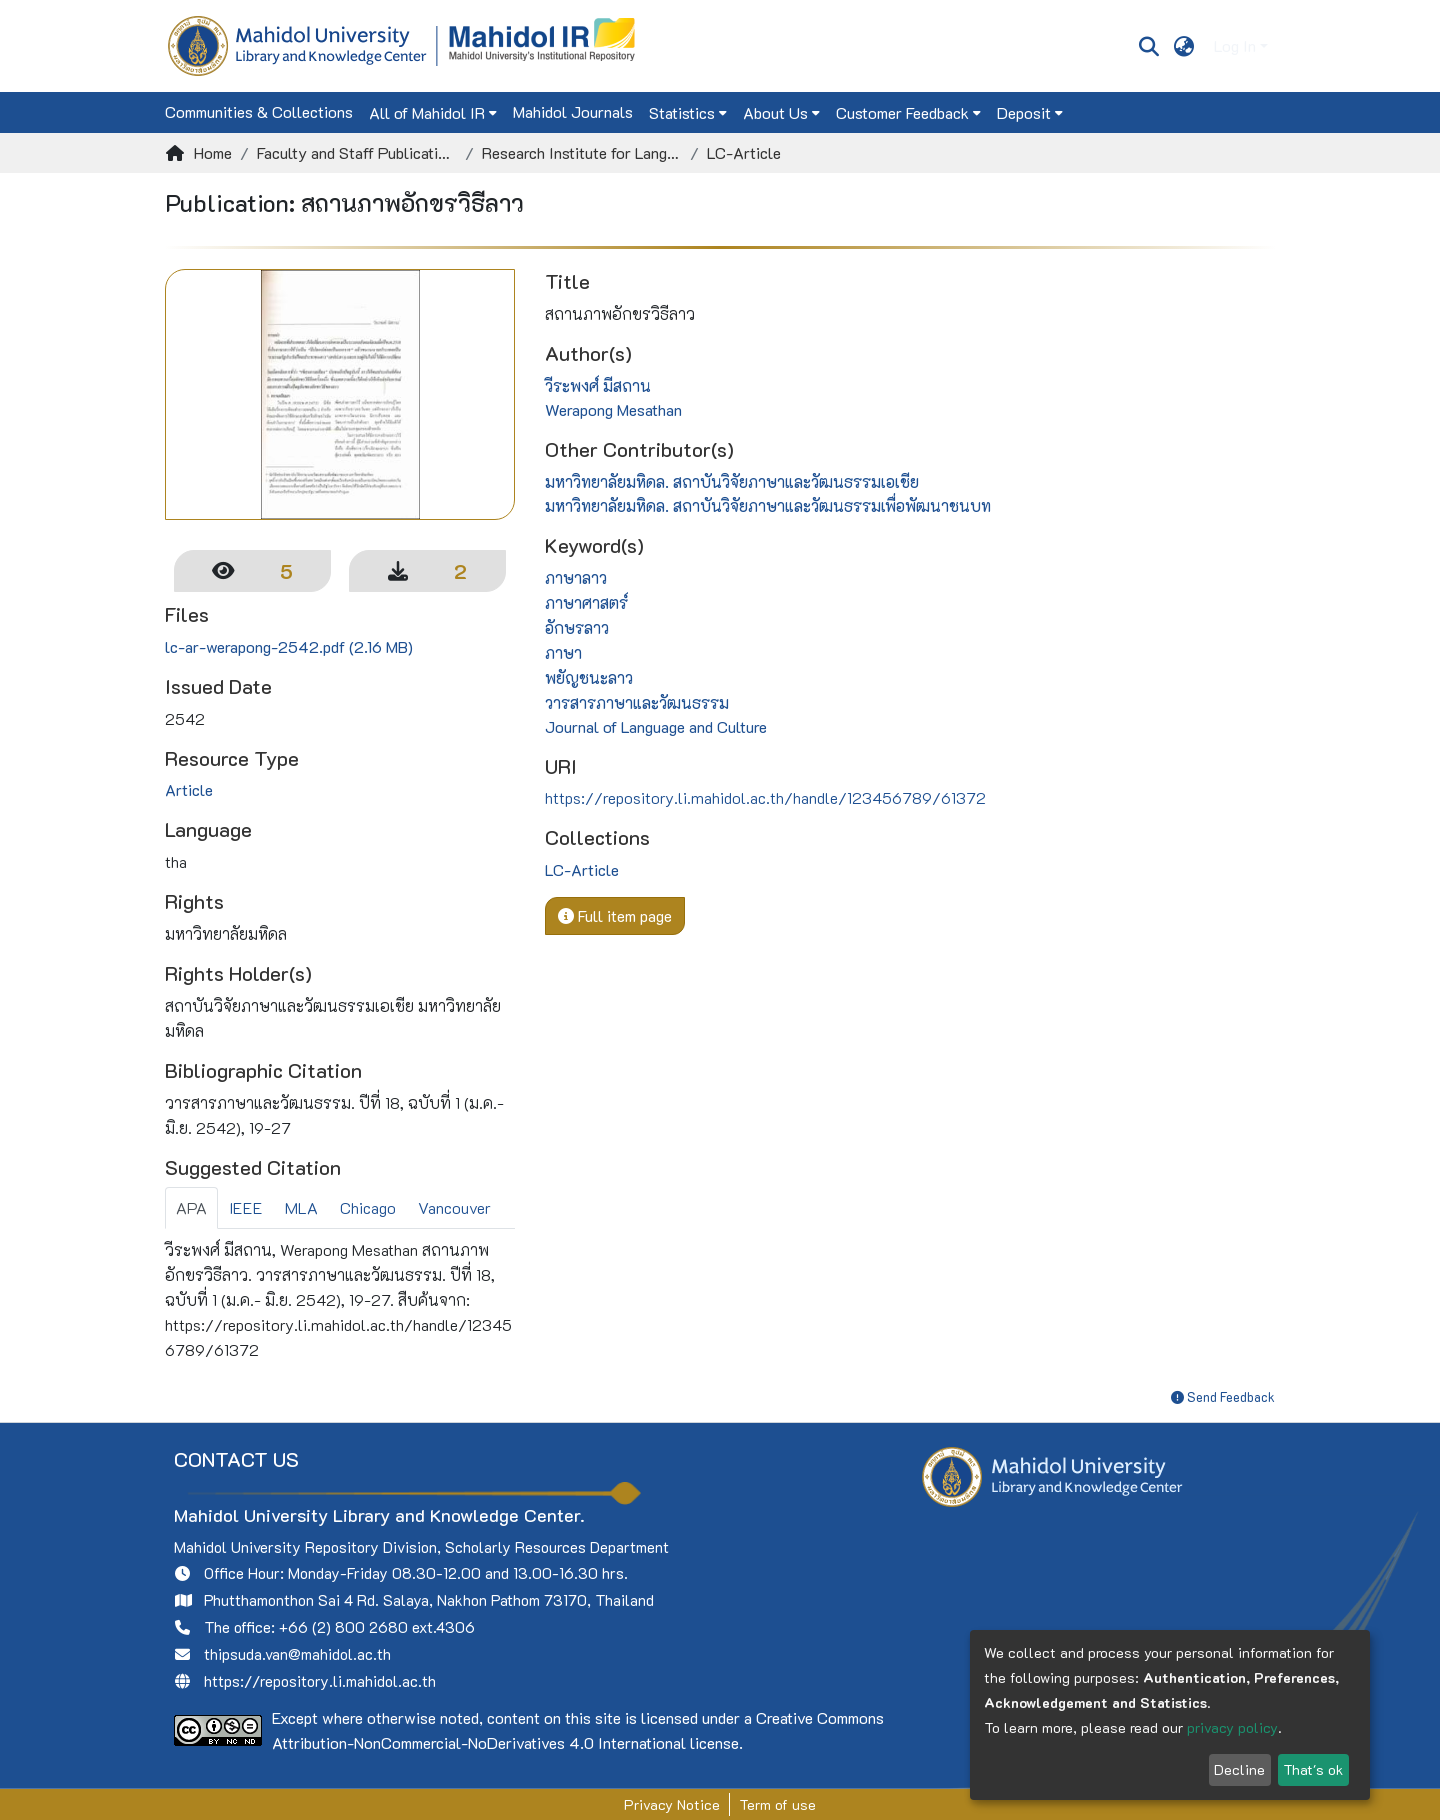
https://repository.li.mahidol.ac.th (320, 1681)
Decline (1239, 1769)
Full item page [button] (615, 915)
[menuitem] (1184, 46)
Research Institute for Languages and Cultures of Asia (582, 152)
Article (189, 789)
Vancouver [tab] (454, 1207)
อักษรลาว (577, 627)
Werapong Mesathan (613, 409)
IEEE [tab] (246, 1207)
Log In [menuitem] (1235, 45)
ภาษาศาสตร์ (586, 602)
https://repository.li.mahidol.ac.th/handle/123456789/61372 (765, 797)
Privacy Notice (672, 1804)
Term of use (777, 1804)
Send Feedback (1223, 1396)
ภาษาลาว (576, 577)
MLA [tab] (301, 1207)
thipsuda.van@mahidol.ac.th (297, 1654)
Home (213, 152)
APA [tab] (191, 1207)
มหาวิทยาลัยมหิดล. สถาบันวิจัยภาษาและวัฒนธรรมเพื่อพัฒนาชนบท (768, 505)
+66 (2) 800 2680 (343, 1627)
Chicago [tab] (368, 1207)
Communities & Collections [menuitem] (259, 111)
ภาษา (563, 652)
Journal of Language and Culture (656, 726)
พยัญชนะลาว (589, 677)
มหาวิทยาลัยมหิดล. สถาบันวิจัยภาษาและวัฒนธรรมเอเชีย (732, 481)
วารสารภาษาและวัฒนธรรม (637, 702)
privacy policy (1232, 1727)
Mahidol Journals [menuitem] (573, 111)
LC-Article (744, 152)
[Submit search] (1148, 46)
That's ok (1313, 1769)
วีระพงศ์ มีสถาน (598, 385)
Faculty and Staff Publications (357, 152)
